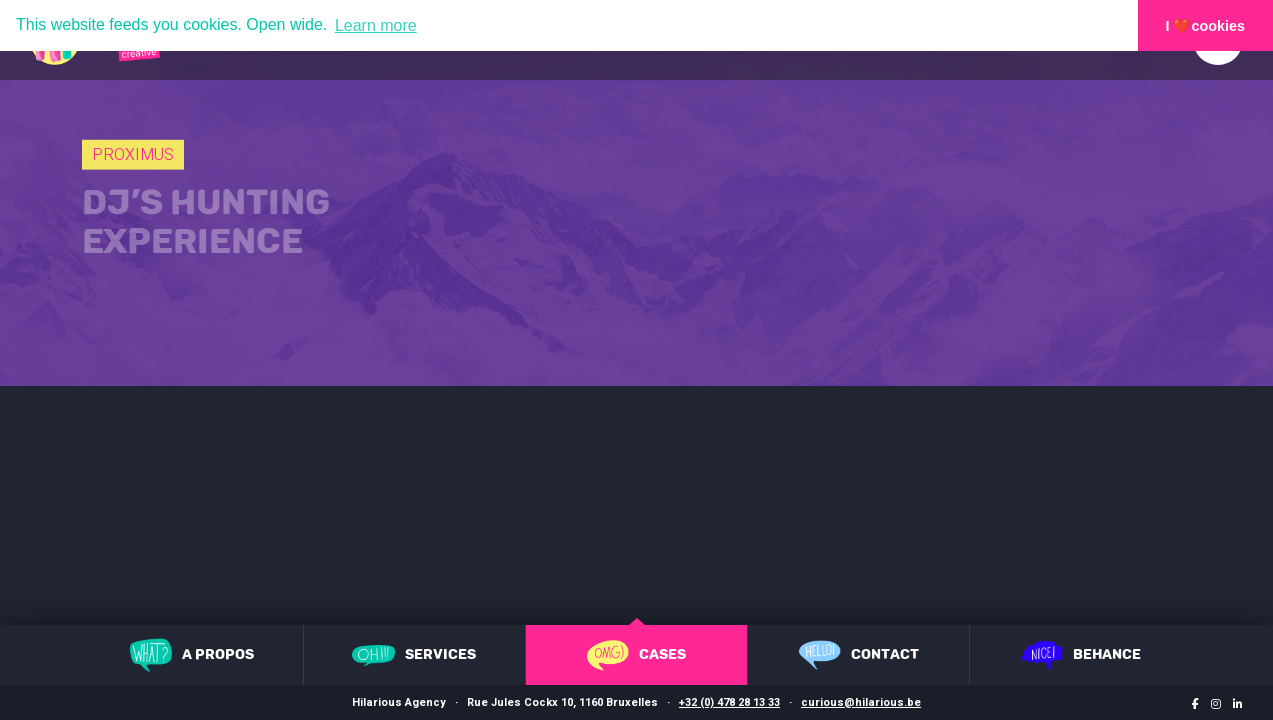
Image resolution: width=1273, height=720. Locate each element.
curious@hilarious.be (861, 702)
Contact (859, 655)
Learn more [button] (376, 25)
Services (414, 655)
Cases (636, 655)
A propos (192, 655)
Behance (1081, 655)
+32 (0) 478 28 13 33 (729, 702)
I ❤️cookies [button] (1206, 26)
